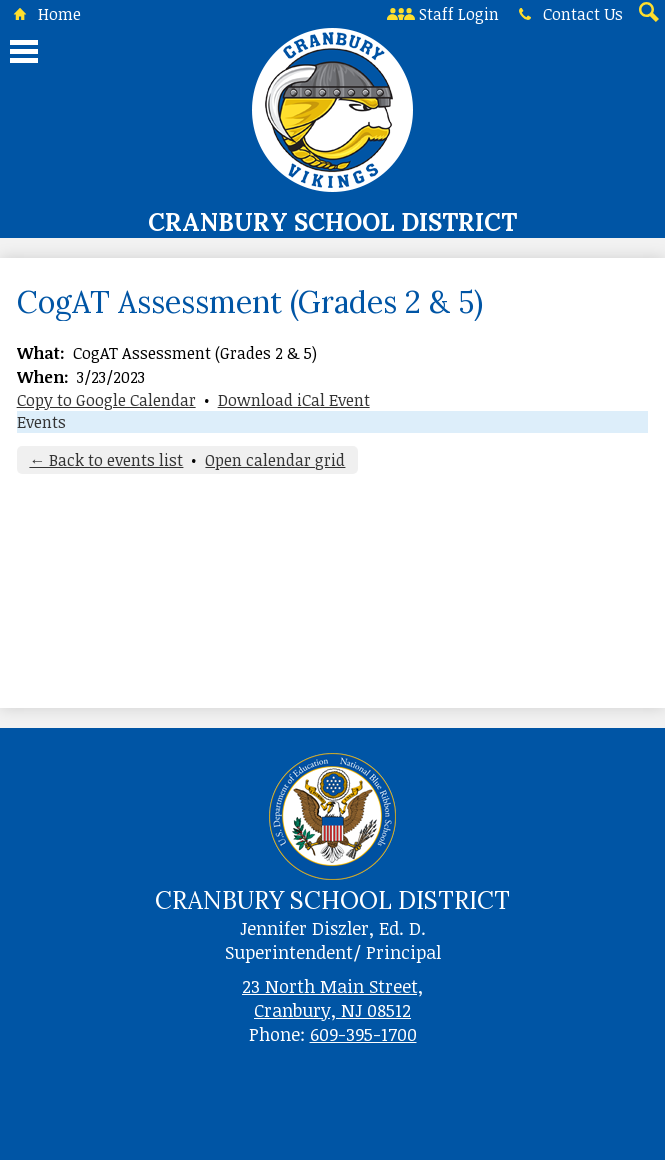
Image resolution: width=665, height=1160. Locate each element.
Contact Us (567, 14)
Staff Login (443, 14)
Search (647, 14)
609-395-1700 (363, 1034)
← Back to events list (106, 460)
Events (41, 422)
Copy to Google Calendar (106, 400)
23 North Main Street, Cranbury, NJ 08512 (332, 998)
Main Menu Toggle (24, 51)
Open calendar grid (275, 460)
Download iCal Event (294, 400)
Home (43, 14)
